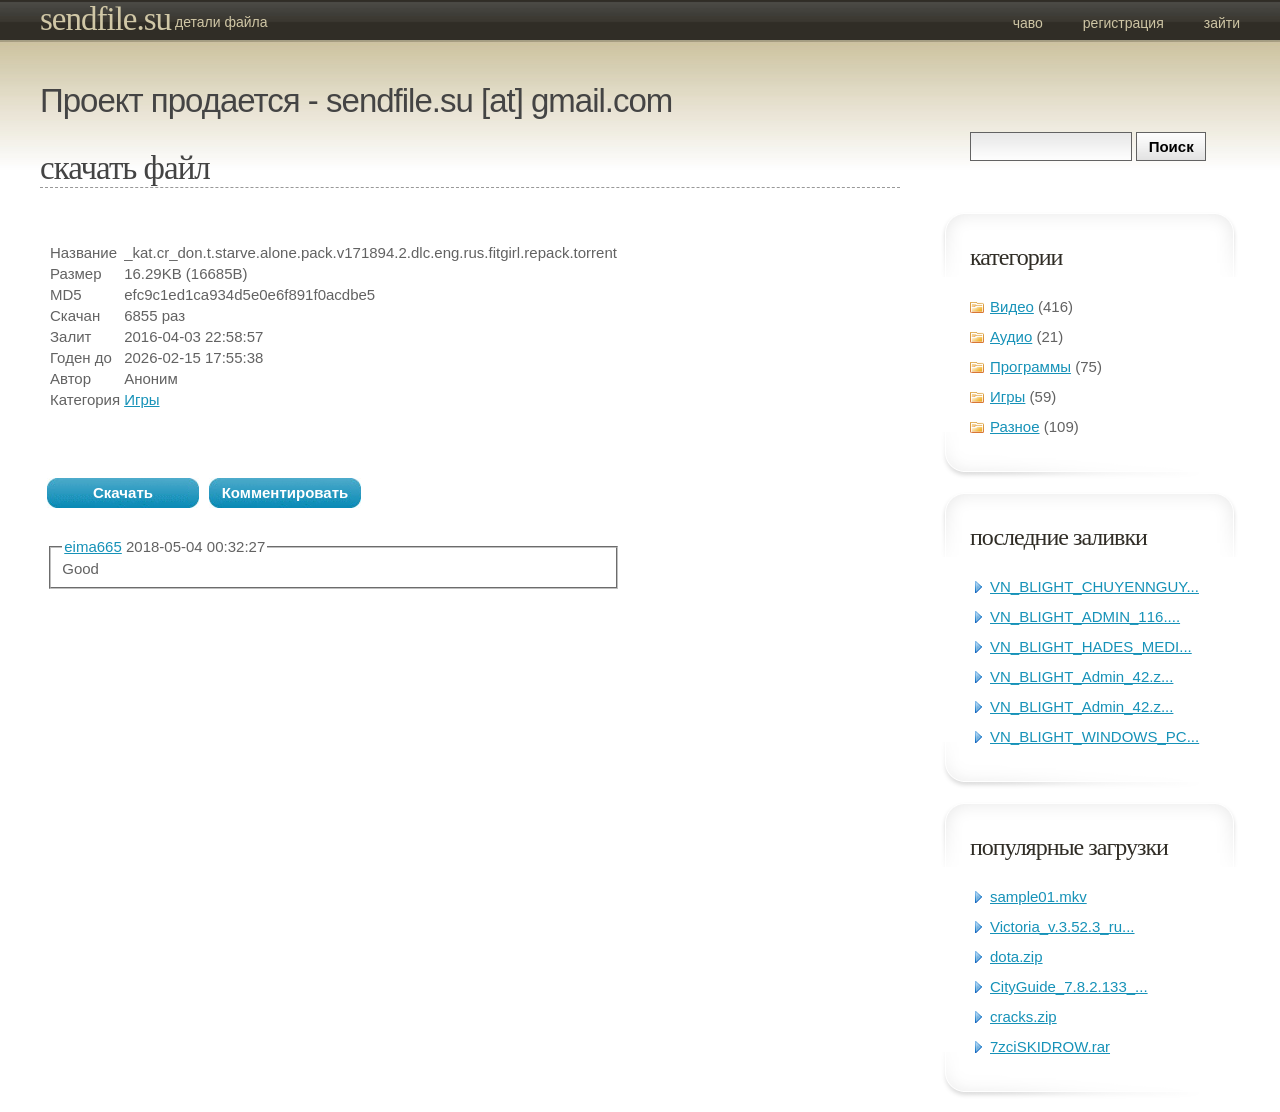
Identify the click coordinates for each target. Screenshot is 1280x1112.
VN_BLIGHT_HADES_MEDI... (1091, 646)
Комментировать (285, 492)
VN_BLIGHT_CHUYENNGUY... (1094, 586)
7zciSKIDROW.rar (1050, 1046)
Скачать (123, 492)
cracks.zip (1023, 1016)
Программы (1030, 366)
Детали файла (221, 22)
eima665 (93, 546)
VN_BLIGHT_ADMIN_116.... (1085, 616)
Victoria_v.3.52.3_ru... (1062, 926)
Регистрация (1123, 23)
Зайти (1222, 23)
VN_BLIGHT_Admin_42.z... (1081, 676)
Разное (1015, 426)
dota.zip (1016, 956)
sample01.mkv (1038, 896)
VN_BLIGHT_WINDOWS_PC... (1094, 736)
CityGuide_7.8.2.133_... (1069, 986)
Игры (1007, 396)
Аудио (1011, 336)
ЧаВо (1028, 23)
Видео (1012, 306)
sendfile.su (105, 19)
